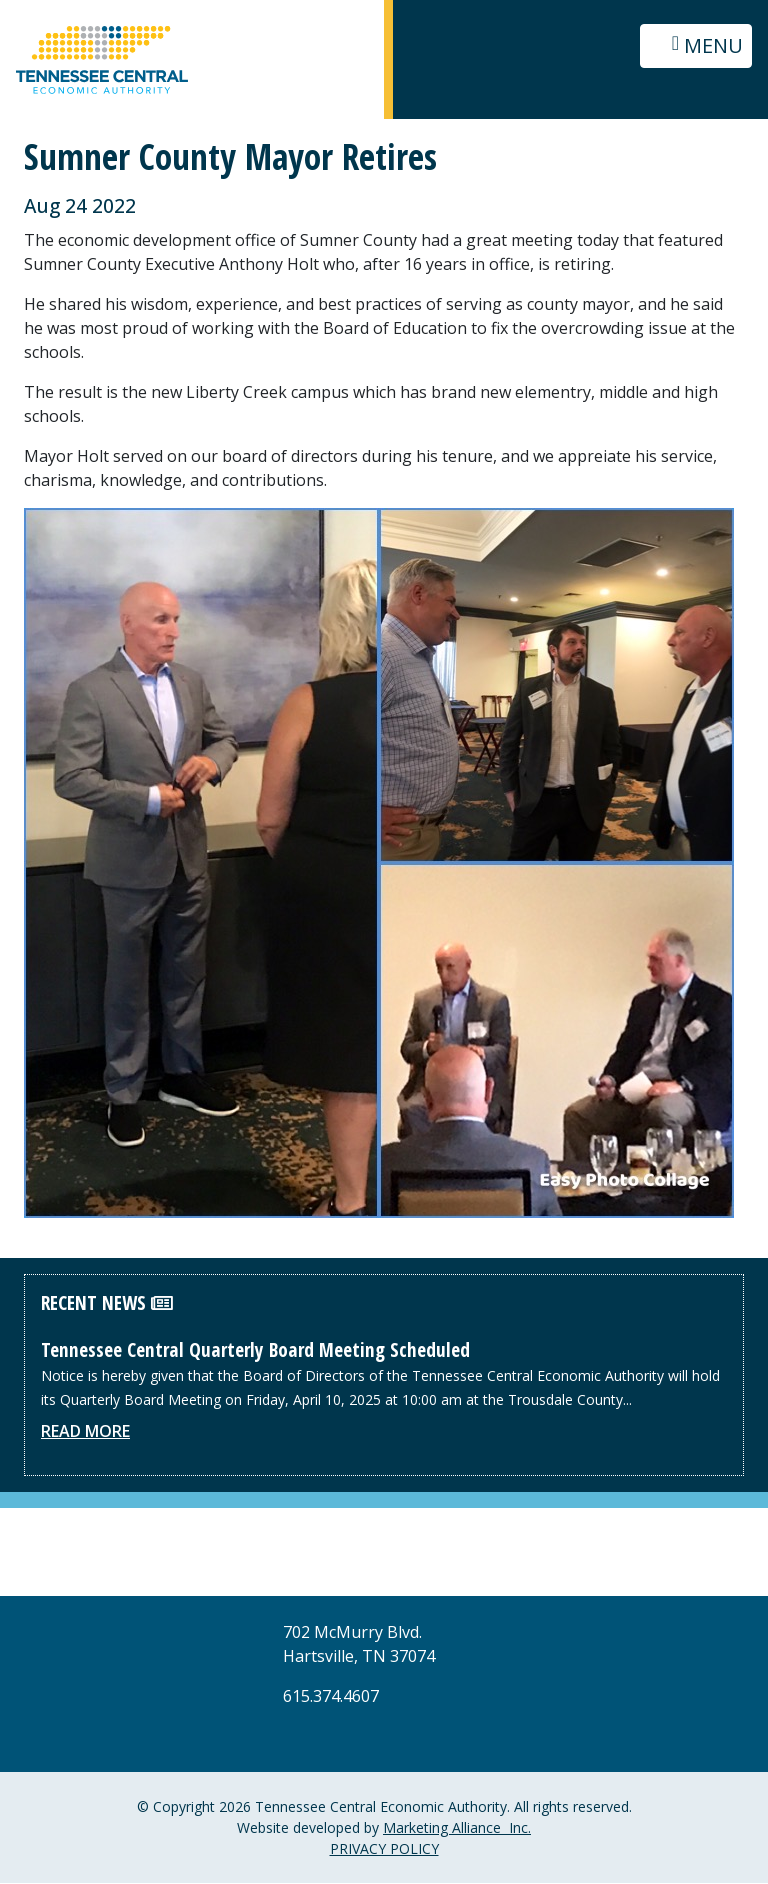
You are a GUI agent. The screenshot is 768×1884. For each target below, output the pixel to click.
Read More (85, 1432)
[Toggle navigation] (696, 46)
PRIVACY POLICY (384, 1849)
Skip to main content (0, 17)
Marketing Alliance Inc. (457, 1828)
